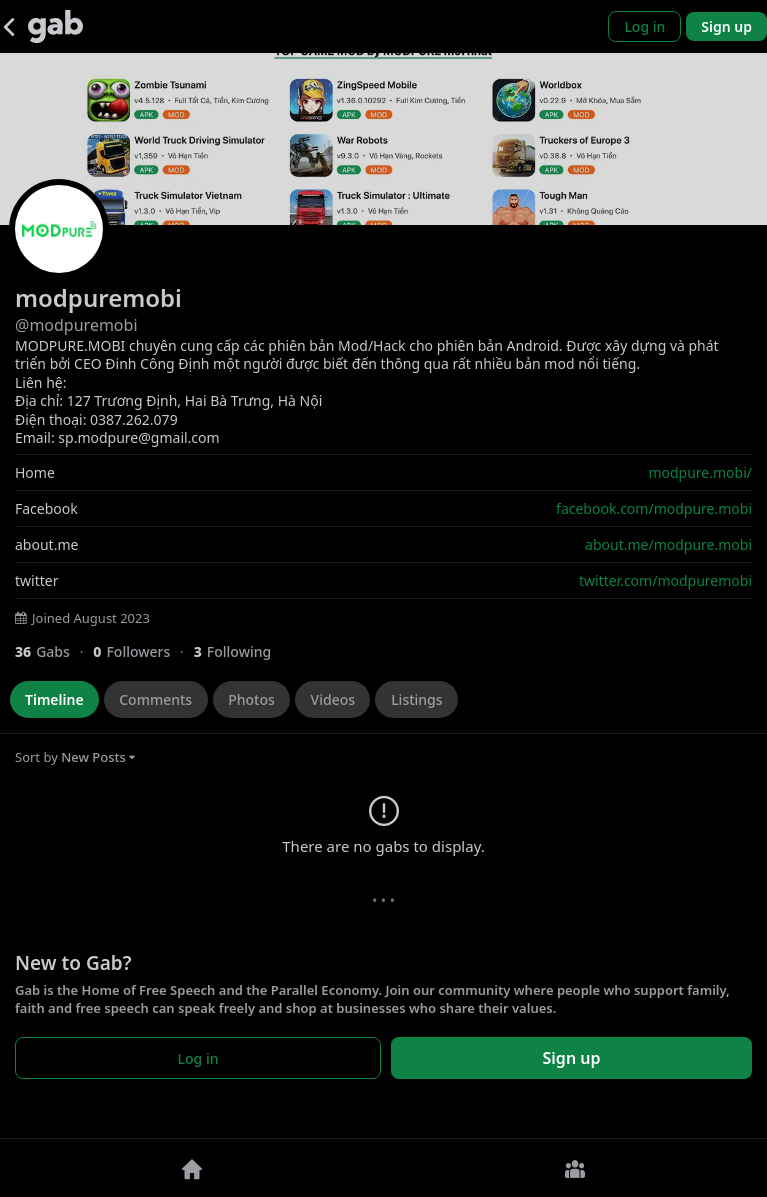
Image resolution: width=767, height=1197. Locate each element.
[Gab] (55, 26)
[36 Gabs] (54, 651)
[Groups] (576, 1168)
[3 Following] (240, 651)
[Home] (192, 1168)
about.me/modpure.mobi (668, 544)
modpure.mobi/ (700, 472)
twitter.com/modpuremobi (665, 580)
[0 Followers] (143, 651)
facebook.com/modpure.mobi (654, 508)
